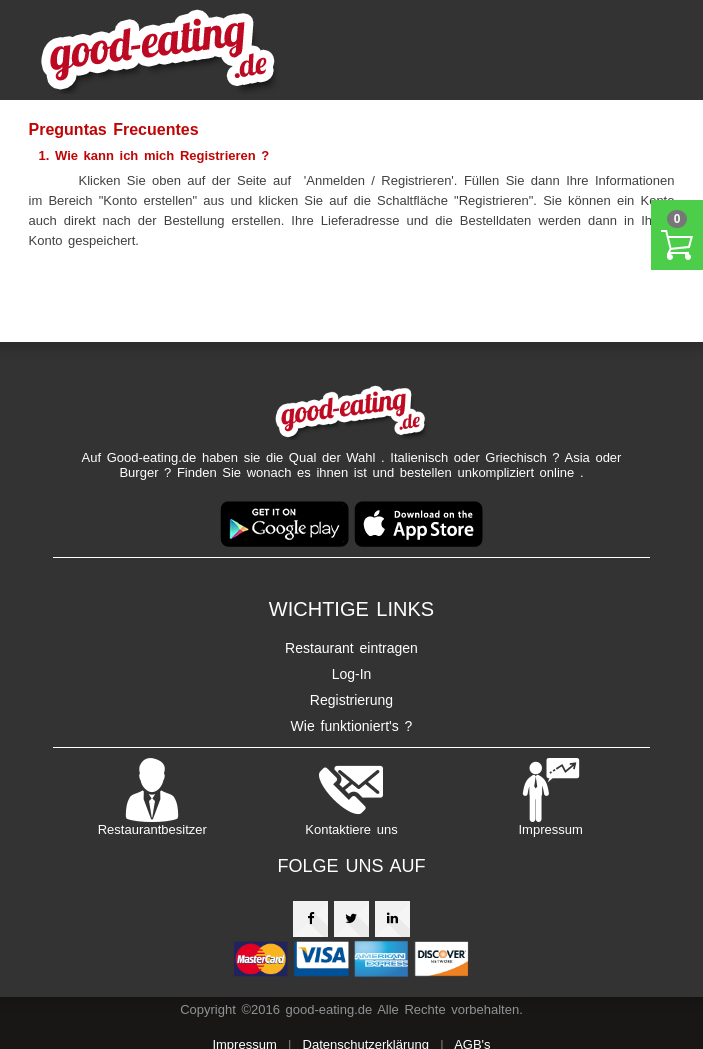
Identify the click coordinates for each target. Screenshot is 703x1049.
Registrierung (351, 700)
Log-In (352, 674)
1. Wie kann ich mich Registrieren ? (154, 155)
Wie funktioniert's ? (352, 726)
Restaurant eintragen (351, 648)
